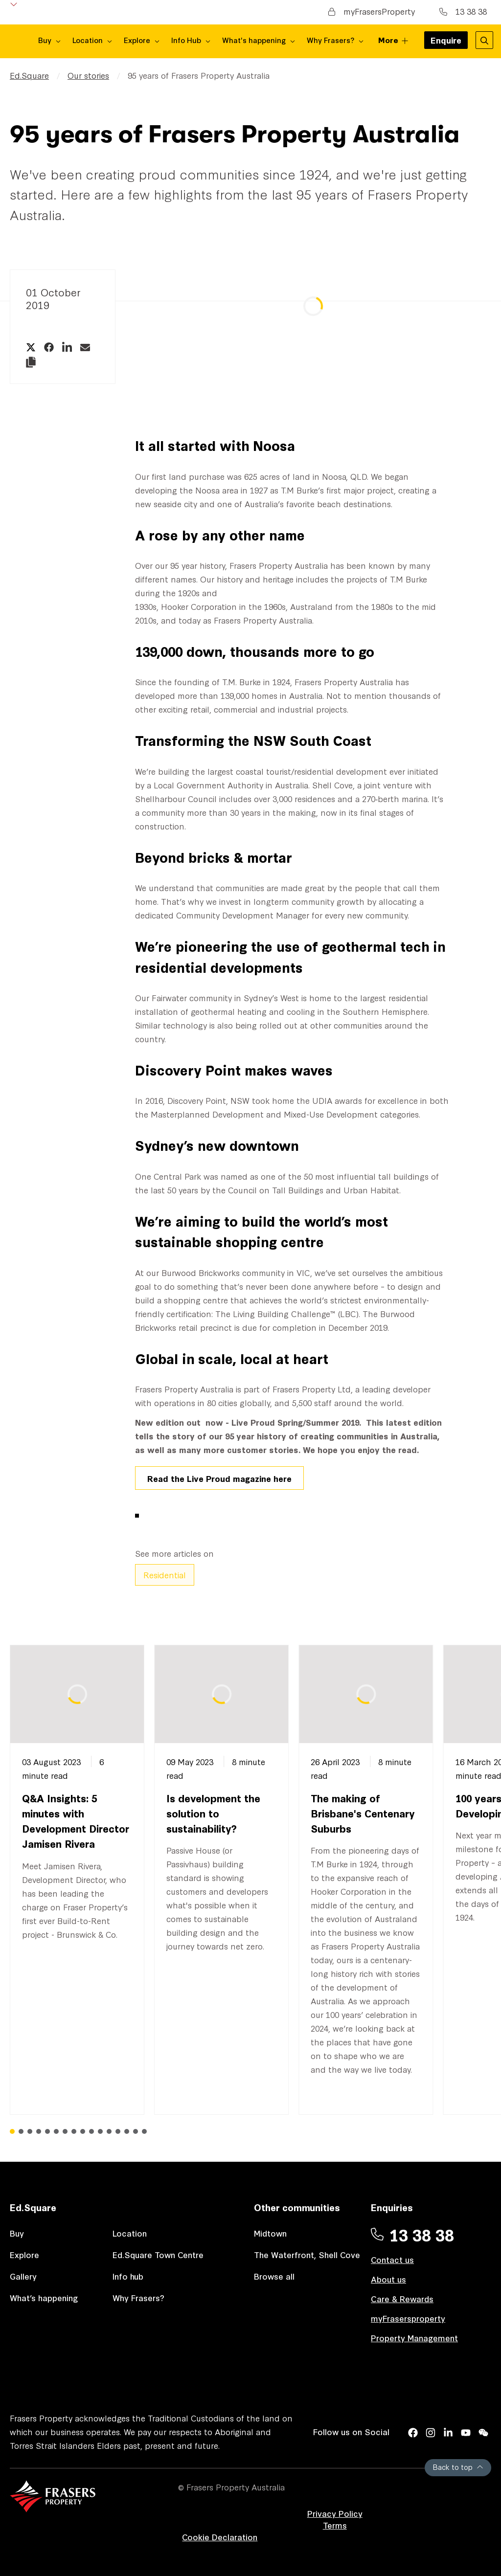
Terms (335, 2525)
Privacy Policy (335, 2513)
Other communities (297, 2207)
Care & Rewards (402, 2298)
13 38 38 (463, 11)
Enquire (446, 42)
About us (388, 2279)
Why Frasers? (138, 2297)
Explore (24, 2254)
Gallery (23, 2276)
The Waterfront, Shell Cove (307, 2254)
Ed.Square (29, 75)
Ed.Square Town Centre (158, 2254)
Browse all (274, 2276)
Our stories (88, 75)
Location (130, 2233)
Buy (17, 2233)
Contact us (392, 2259)
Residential (164, 1574)
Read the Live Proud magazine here (219, 1478)
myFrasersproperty (408, 2318)
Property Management (414, 2337)
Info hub (128, 2276)
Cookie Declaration (219, 2536)
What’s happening (44, 2297)
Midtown (270, 2233)
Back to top (458, 2467)
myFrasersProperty (371, 11)
